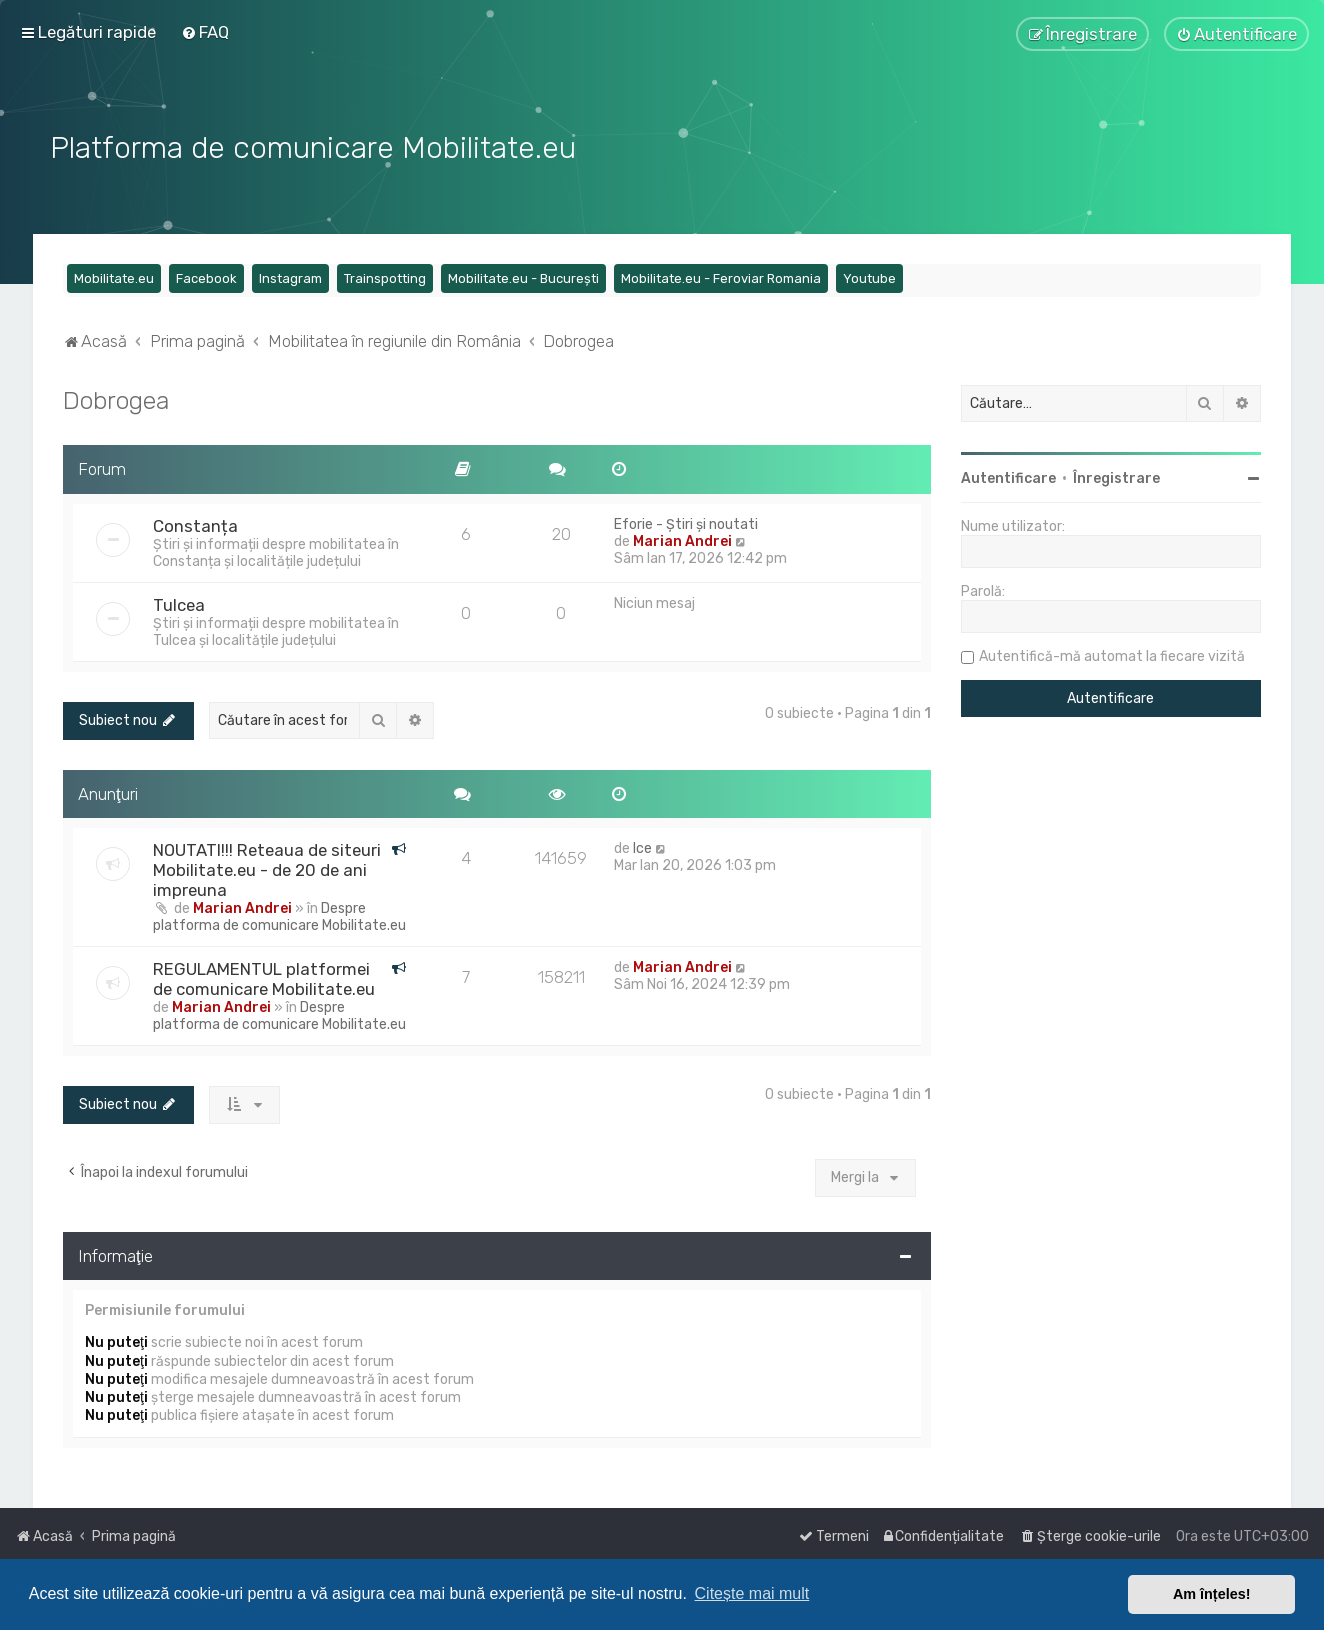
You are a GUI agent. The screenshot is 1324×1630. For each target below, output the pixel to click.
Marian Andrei (682, 538)
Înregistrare (1116, 476)
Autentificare (1008, 476)
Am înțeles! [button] (1212, 1594)
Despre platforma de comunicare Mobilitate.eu (279, 915)
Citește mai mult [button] (752, 1593)
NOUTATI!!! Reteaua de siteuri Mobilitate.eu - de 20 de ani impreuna (267, 868)
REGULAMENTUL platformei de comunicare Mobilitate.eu (264, 977)
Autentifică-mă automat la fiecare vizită (1112, 654)
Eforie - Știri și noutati (686, 521)
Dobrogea (116, 398)
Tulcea (179, 602)
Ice (642, 846)
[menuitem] (205, 32)
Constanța (195, 523)
